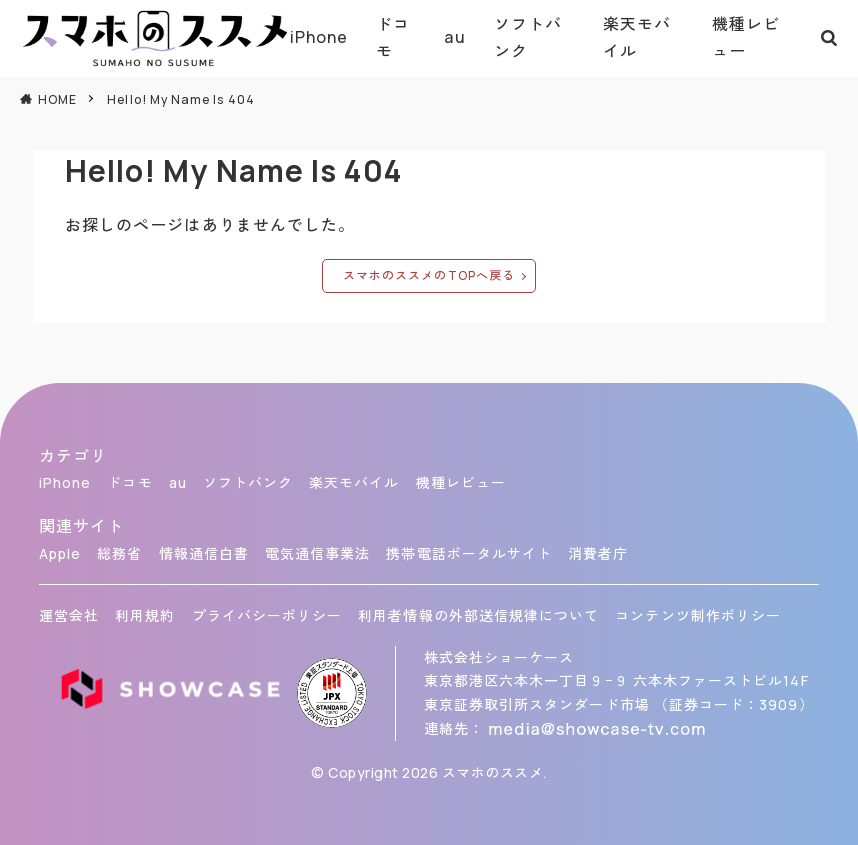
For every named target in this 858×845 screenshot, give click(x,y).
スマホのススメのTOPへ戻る (429, 275)
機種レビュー (746, 37)
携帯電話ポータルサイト (469, 553)
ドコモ (393, 37)
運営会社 (69, 615)
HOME (57, 99)
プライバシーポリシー (267, 615)
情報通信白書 (204, 553)
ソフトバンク (528, 37)
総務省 (119, 553)
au (454, 37)
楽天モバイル (637, 37)
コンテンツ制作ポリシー (698, 615)
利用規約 (145, 615)
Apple (60, 553)
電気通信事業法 (317, 553)
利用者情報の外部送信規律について (478, 615)
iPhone (319, 37)
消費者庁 (598, 553)
